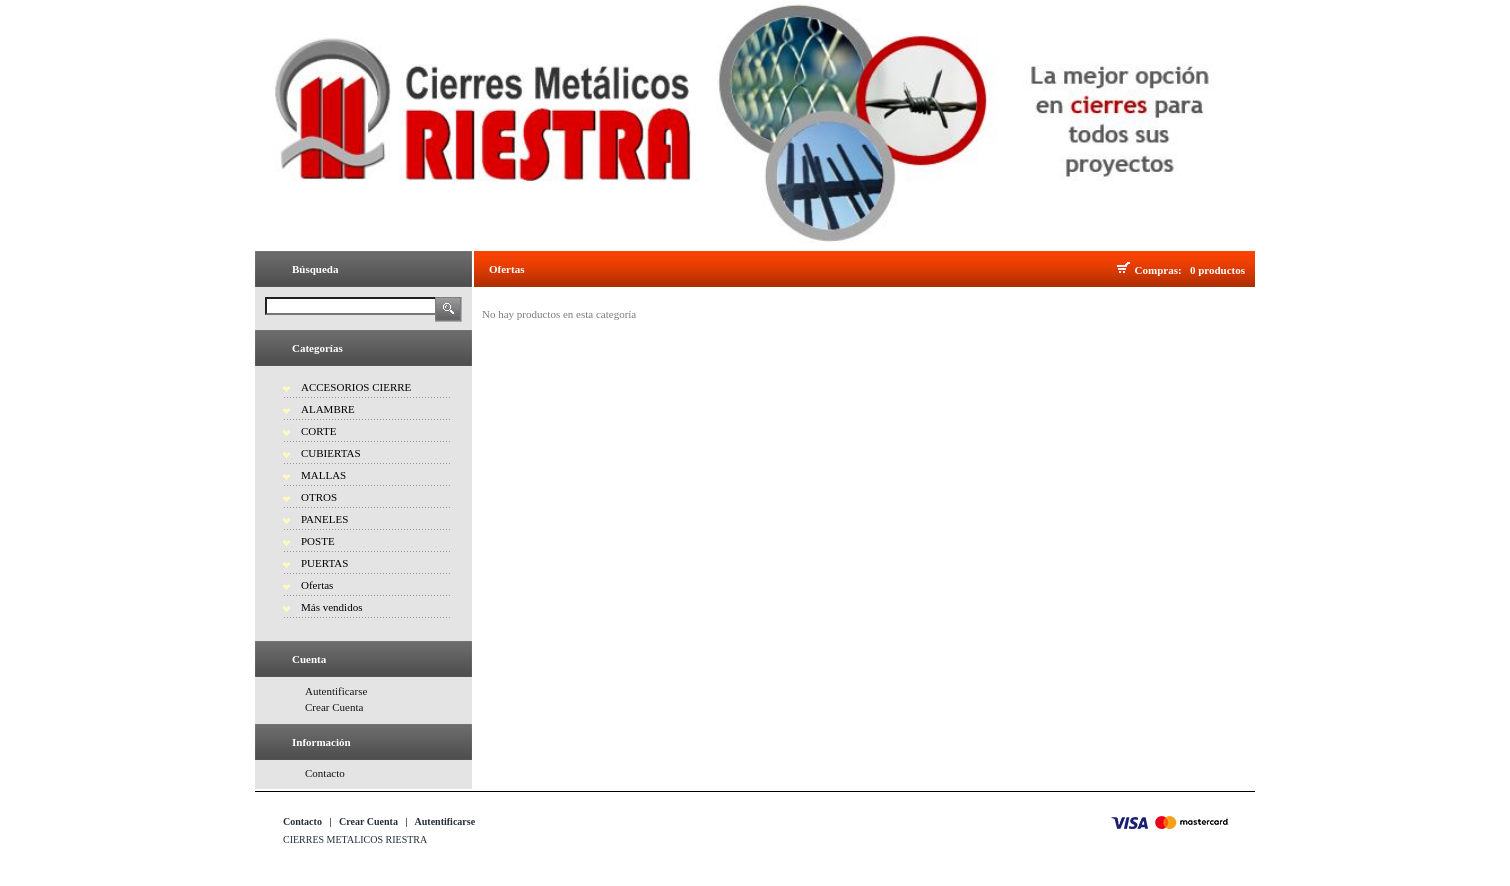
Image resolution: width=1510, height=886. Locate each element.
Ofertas (317, 585)
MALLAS (323, 475)
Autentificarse (336, 691)
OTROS (319, 497)
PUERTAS (324, 563)
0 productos (1217, 270)
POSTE (318, 541)
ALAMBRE (328, 409)
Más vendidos (331, 607)
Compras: (1161, 270)
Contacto (325, 773)
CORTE (318, 431)
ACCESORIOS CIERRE (356, 387)
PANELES (324, 519)
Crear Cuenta (334, 707)
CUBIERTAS (331, 453)
